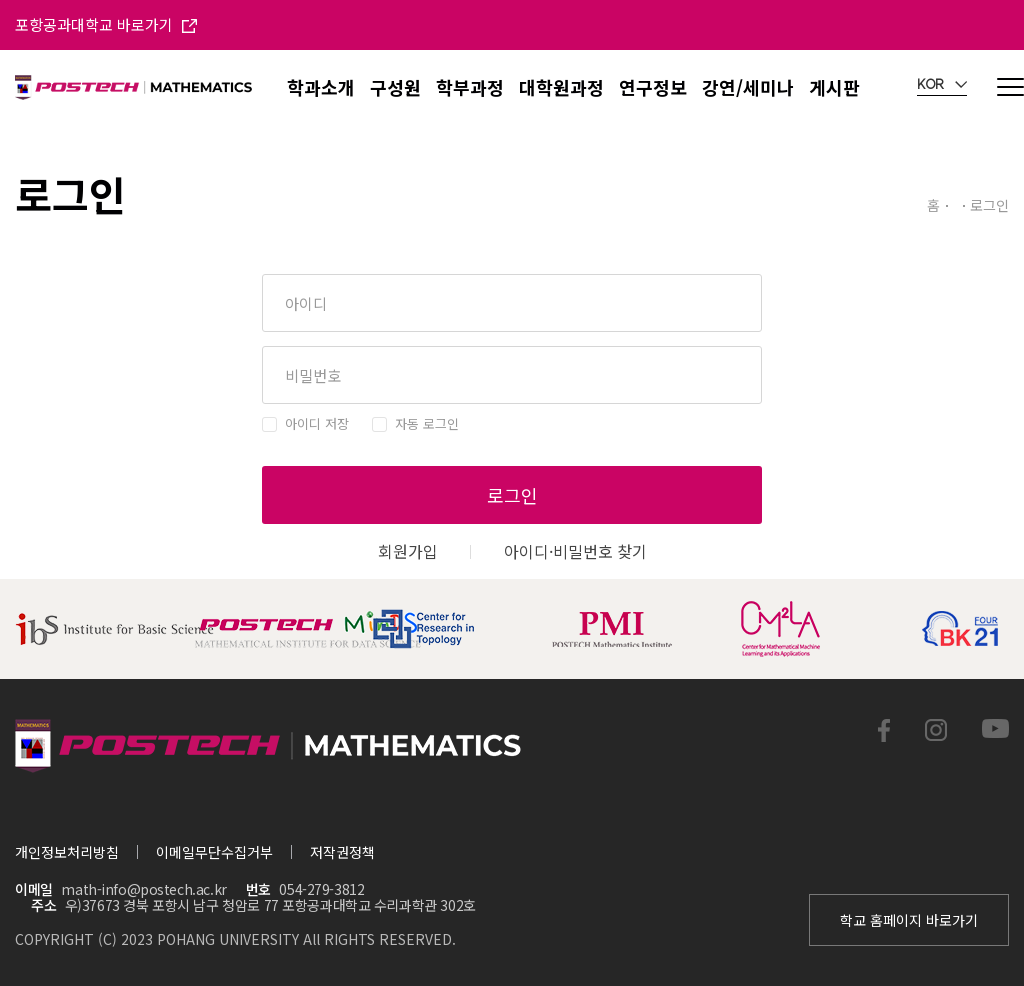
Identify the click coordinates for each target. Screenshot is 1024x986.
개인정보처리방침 (67, 852)
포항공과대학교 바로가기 (106, 24)
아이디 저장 (317, 423)
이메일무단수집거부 (214, 852)
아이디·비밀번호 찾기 (575, 551)
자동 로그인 (427, 423)
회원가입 (408, 551)
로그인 (512, 495)
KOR (942, 85)
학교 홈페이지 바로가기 (909, 920)
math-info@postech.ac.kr (143, 889)
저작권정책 (342, 852)
